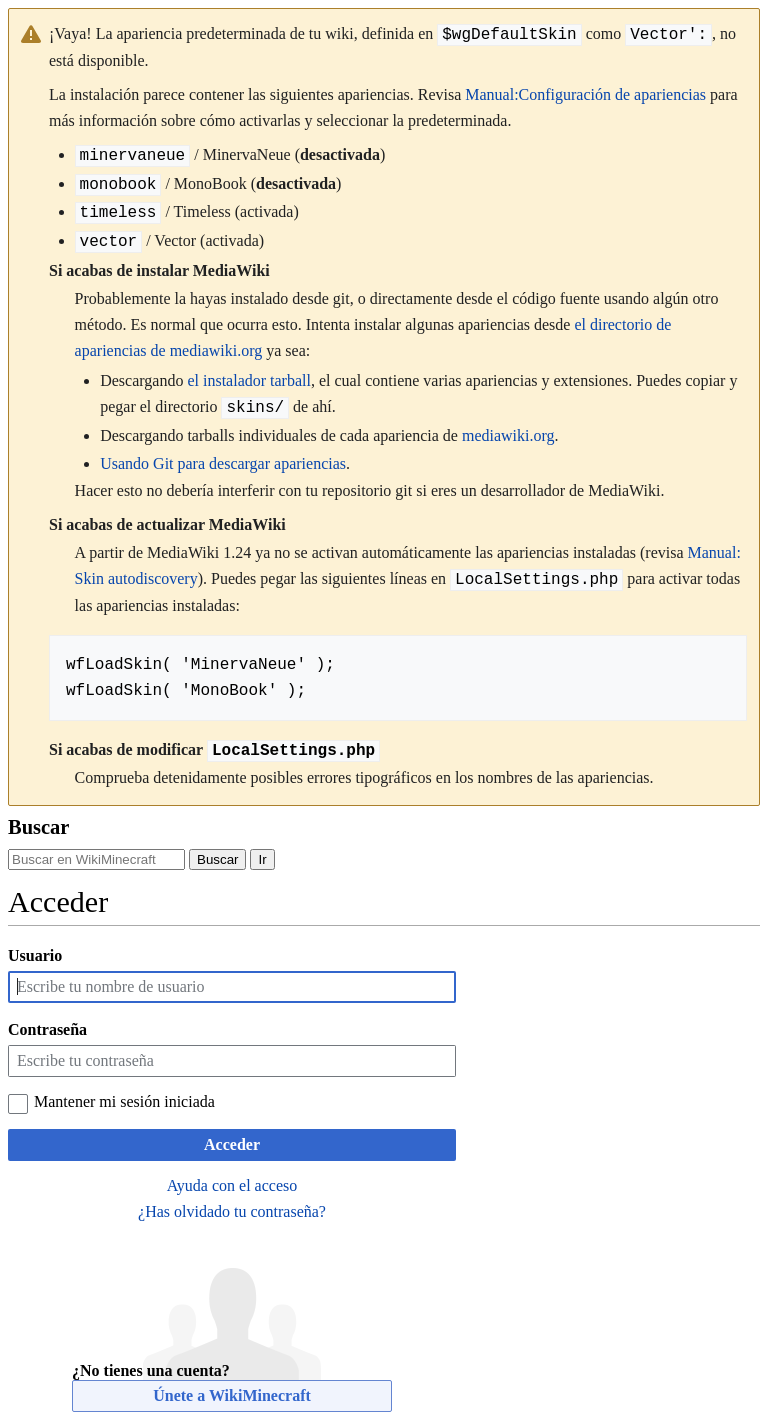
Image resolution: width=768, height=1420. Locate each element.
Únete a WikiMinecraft (232, 1395)
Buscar (38, 827)
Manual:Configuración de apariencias (585, 94)
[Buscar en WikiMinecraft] (96, 859)
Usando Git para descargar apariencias (223, 463)
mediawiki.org (508, 435)
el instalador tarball (249, 380)
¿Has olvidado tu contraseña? (232, 1211)
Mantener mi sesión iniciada (124, 1101)
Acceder (232, 1144)
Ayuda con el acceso (232, 1185)
